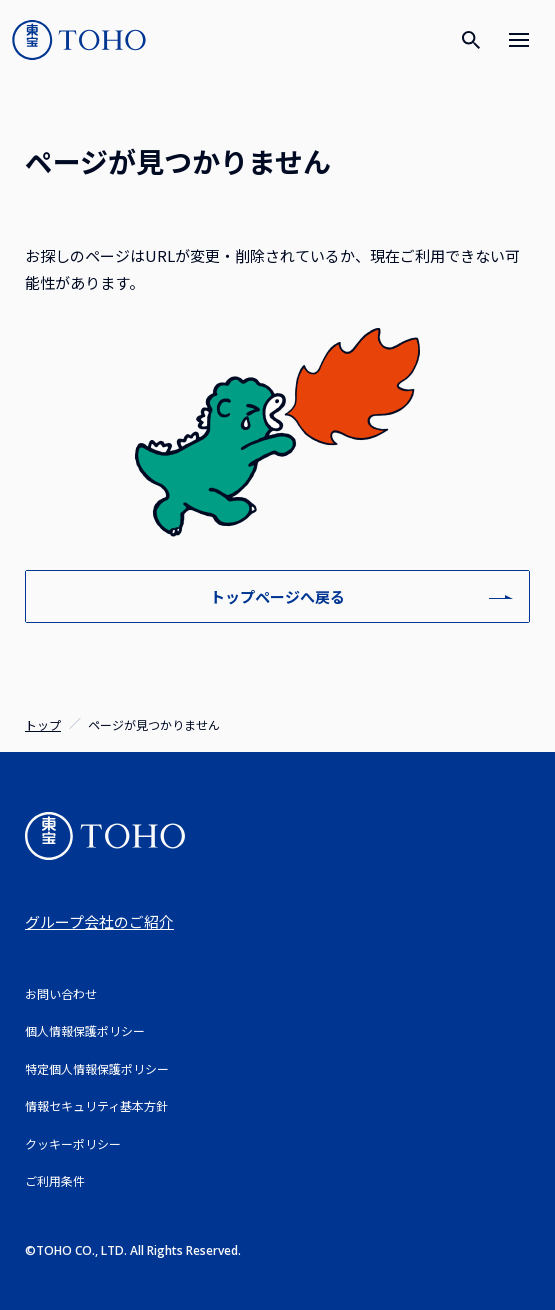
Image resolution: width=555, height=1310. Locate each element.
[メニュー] (519, 40)
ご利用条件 (55, 1180)
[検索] (471, 40)
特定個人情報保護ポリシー (97, 1068)
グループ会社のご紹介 (99, 921)
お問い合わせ (61, 993)
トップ (43, 724)
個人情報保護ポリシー (85, 1030)
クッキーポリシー (73, 1143)
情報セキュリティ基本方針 (96, 1105)
